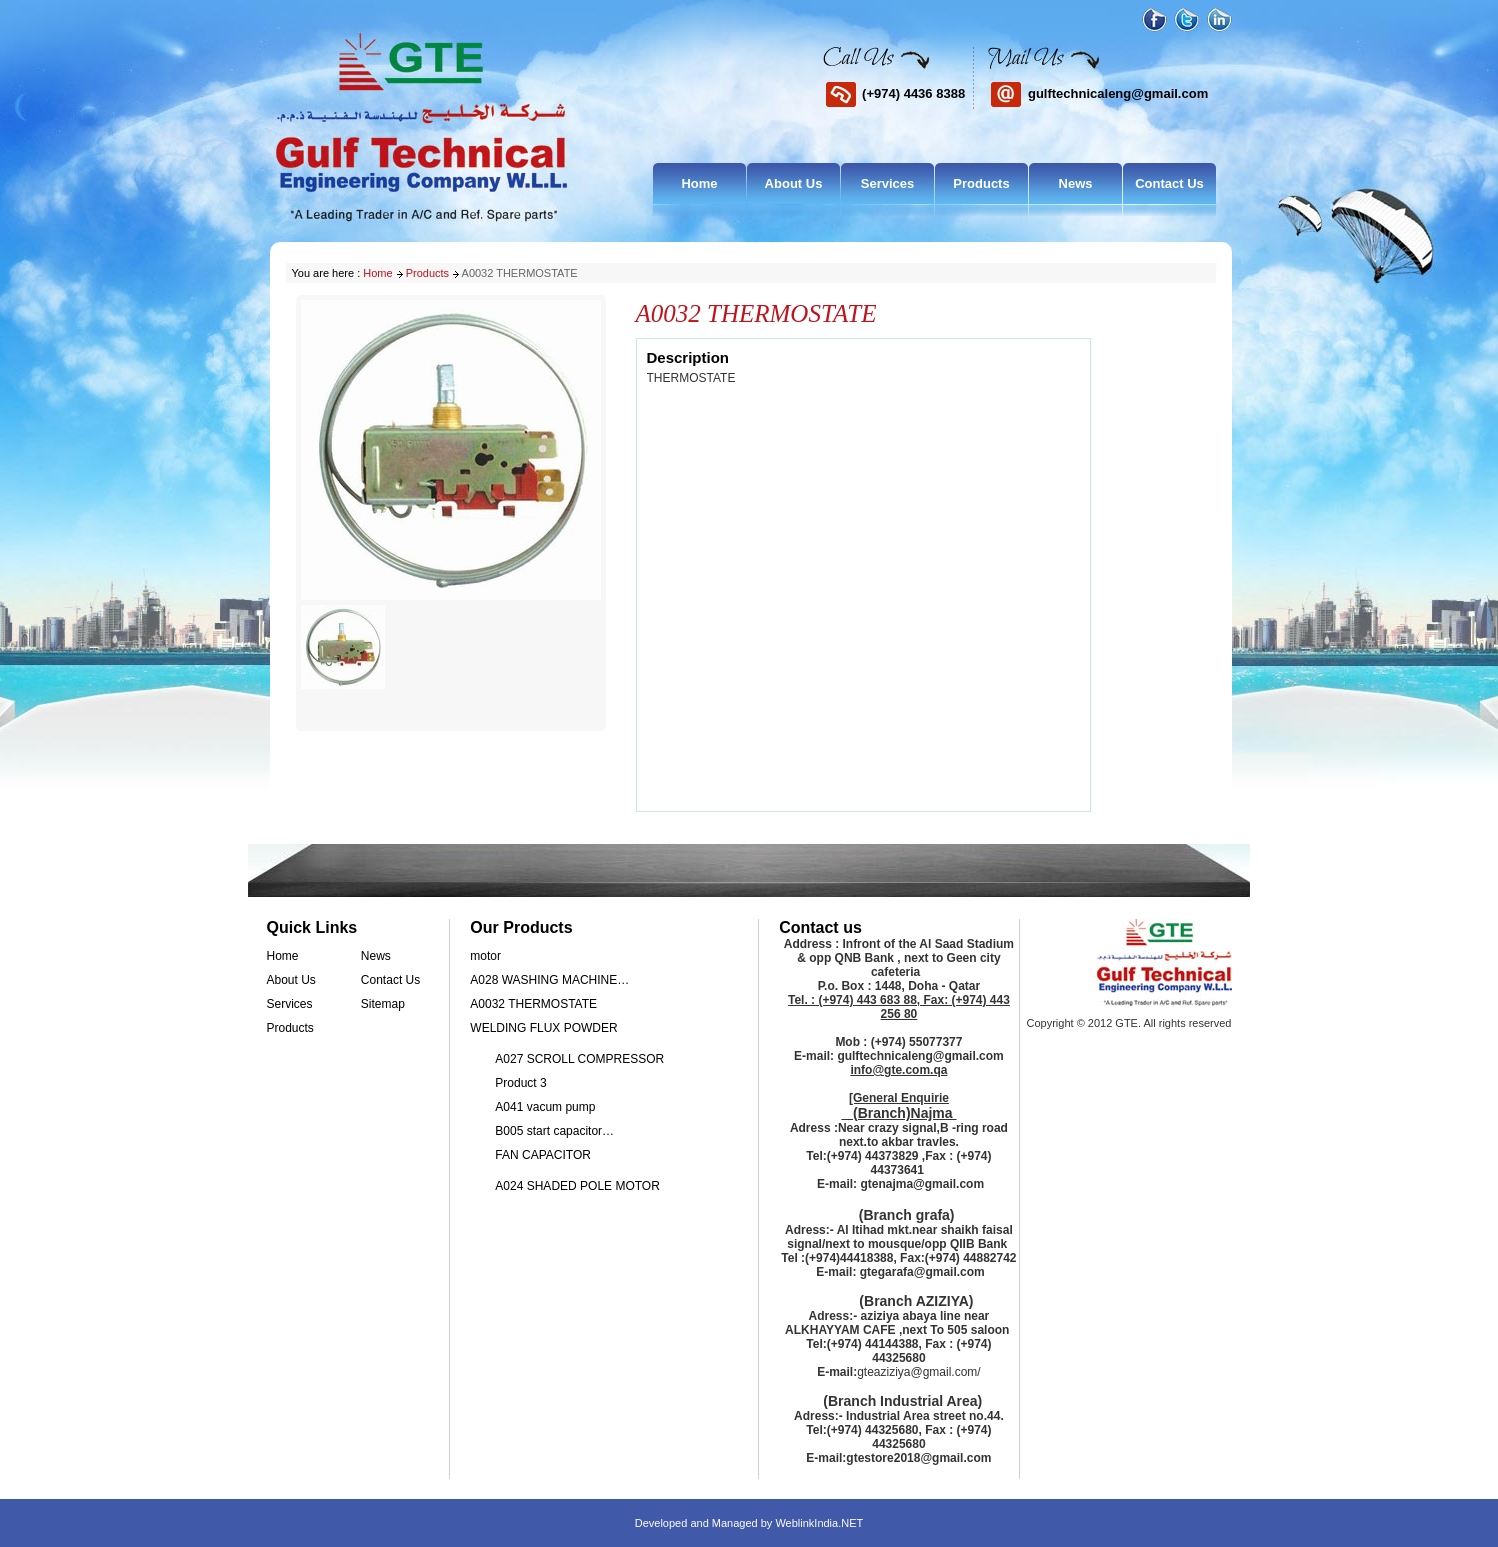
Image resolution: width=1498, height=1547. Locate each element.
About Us (794, 183)
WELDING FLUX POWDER (543, 1028)
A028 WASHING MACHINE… (549, 980)
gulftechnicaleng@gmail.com (1118, 93)
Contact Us (1169, 183)
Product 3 (520, 1083)
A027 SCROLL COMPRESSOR (579, 1059)
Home (699, 183)
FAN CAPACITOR (543, 1155)
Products (981, 183)
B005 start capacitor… (554, 1131)
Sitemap (383, 1004)
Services (888, 183)
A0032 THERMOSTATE (533, 1004)
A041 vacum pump (545, 1107)
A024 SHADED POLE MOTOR (577, 1186)
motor (485, 956)
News (1076, 183)
